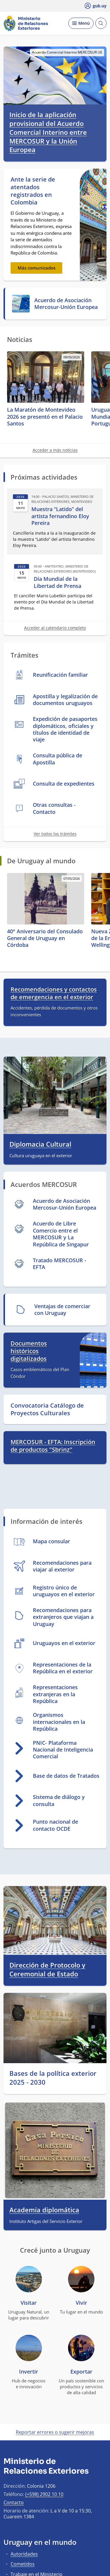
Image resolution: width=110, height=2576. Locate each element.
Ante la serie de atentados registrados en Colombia (33, 191)
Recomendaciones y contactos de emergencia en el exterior (54, 993)
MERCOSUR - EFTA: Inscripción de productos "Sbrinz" (53, 1446)
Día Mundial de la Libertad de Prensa (57, 582)
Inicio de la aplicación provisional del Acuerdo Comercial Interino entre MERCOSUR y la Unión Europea (48, 132)
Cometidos (23, 2564)
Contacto (14, 2502)
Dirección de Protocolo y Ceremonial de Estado (47, 1969)
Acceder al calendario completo (55, 628)
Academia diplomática (44, 2210)
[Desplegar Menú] (81, 23)
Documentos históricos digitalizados (29, 1351)
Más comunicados (36, 268)
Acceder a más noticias (55, 450)
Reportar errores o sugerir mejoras (55, 2432)
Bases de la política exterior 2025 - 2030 (53, 2077)
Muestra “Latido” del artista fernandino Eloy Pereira (60, 516)
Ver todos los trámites (55, 834)
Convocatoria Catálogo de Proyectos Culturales (47, 1409)
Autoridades (24, 2554)
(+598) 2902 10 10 (44, 2494)
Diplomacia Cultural (40, 1144)
